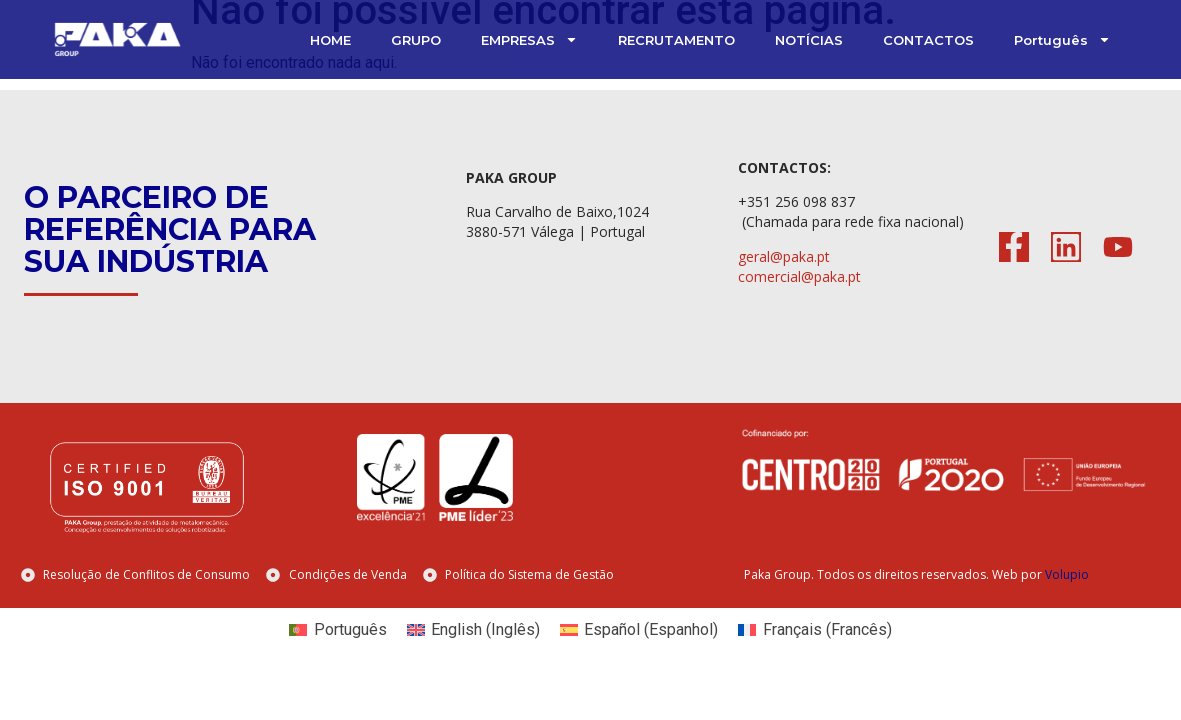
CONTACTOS (928, 40)
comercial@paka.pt (799, 276)
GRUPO (416, 40)
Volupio (1067, 574)
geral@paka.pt (784, 256)
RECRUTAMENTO (676, 40)
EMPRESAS (529, 39)
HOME (330, 40)
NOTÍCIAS (809, 40)
